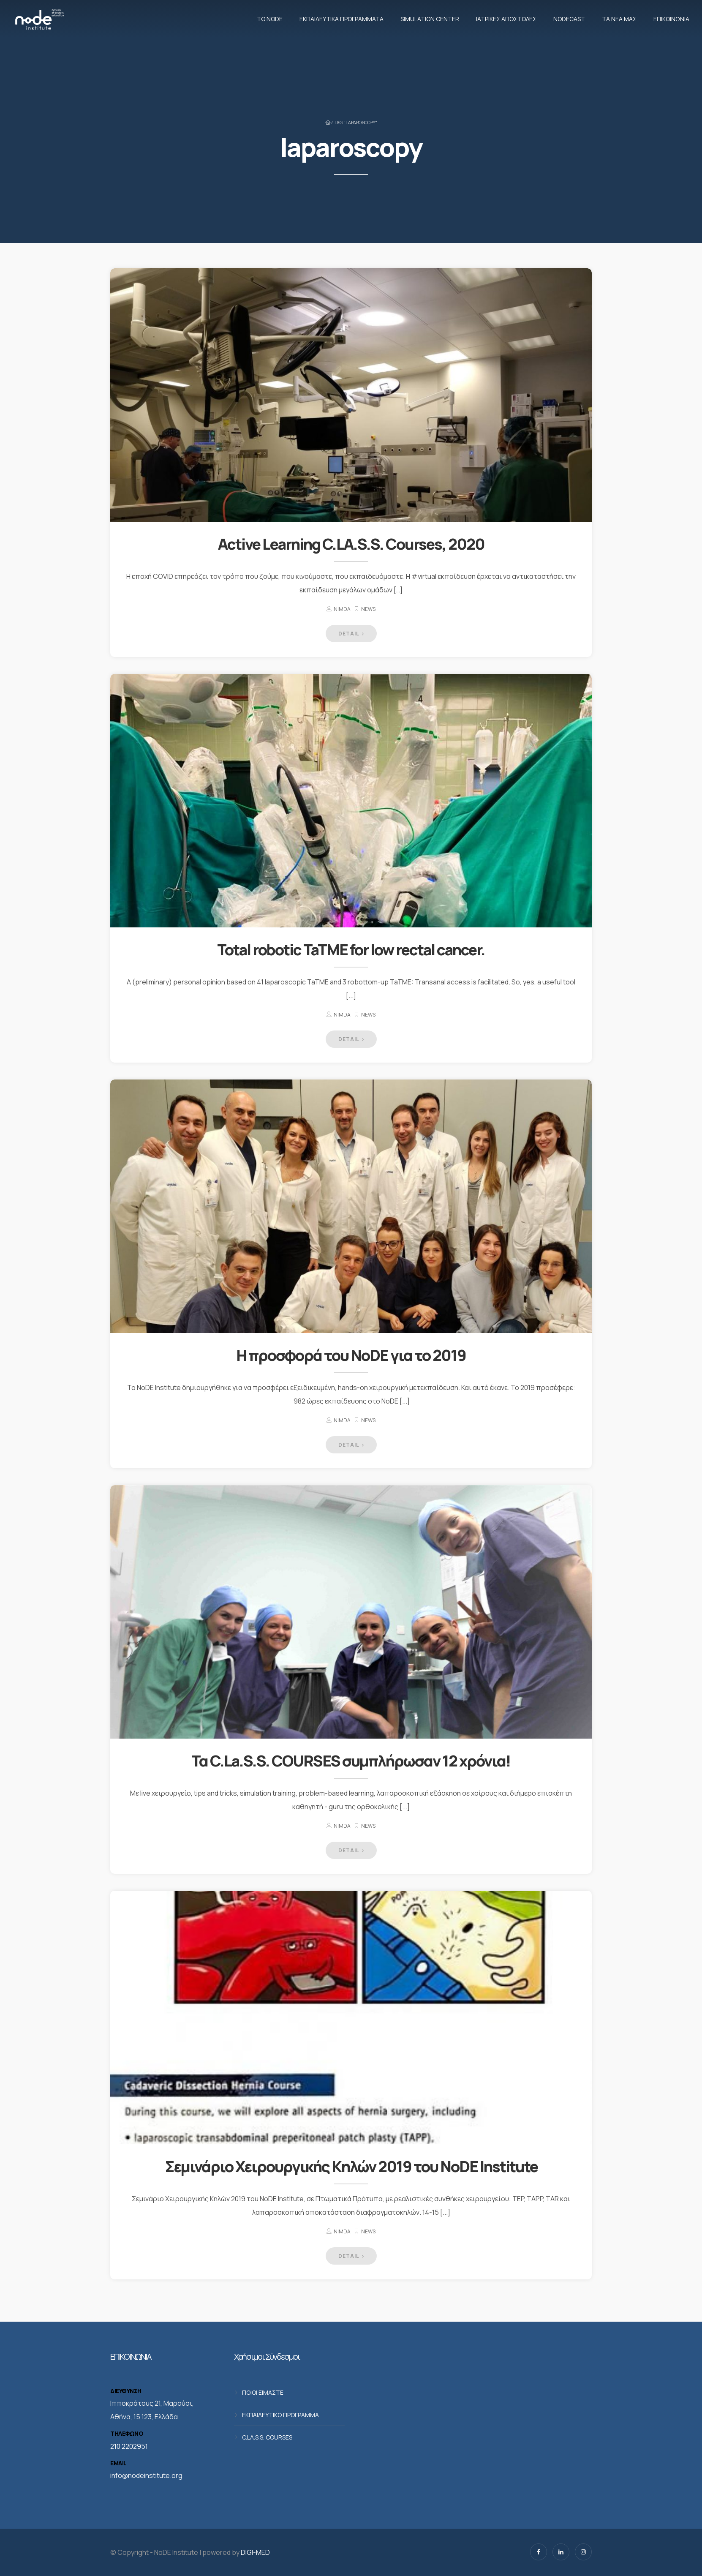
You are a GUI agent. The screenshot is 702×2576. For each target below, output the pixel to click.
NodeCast (569, 19)
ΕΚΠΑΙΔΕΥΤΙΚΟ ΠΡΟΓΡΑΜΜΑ (280, 2415)
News (368, 609)
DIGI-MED (255, 2552)
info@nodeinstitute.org (146, 2475)
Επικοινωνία (671, 19)
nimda (342, 609)
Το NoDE (270, 19)
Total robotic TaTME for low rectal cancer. (351, 949)
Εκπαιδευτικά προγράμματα (341, 19)
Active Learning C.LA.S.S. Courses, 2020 (351, 544)
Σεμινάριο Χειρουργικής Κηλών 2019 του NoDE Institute (351, 2166)
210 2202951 (129, 2446)
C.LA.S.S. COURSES (267, 2437)
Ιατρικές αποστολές (506, 19)
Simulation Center (429, 19)
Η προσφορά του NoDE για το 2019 (351, 1355)
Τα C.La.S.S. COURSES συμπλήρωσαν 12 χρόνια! (351, 1760)
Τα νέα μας (619, 19)
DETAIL (351, 633)
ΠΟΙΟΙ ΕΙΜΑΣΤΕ (262, 2392)
